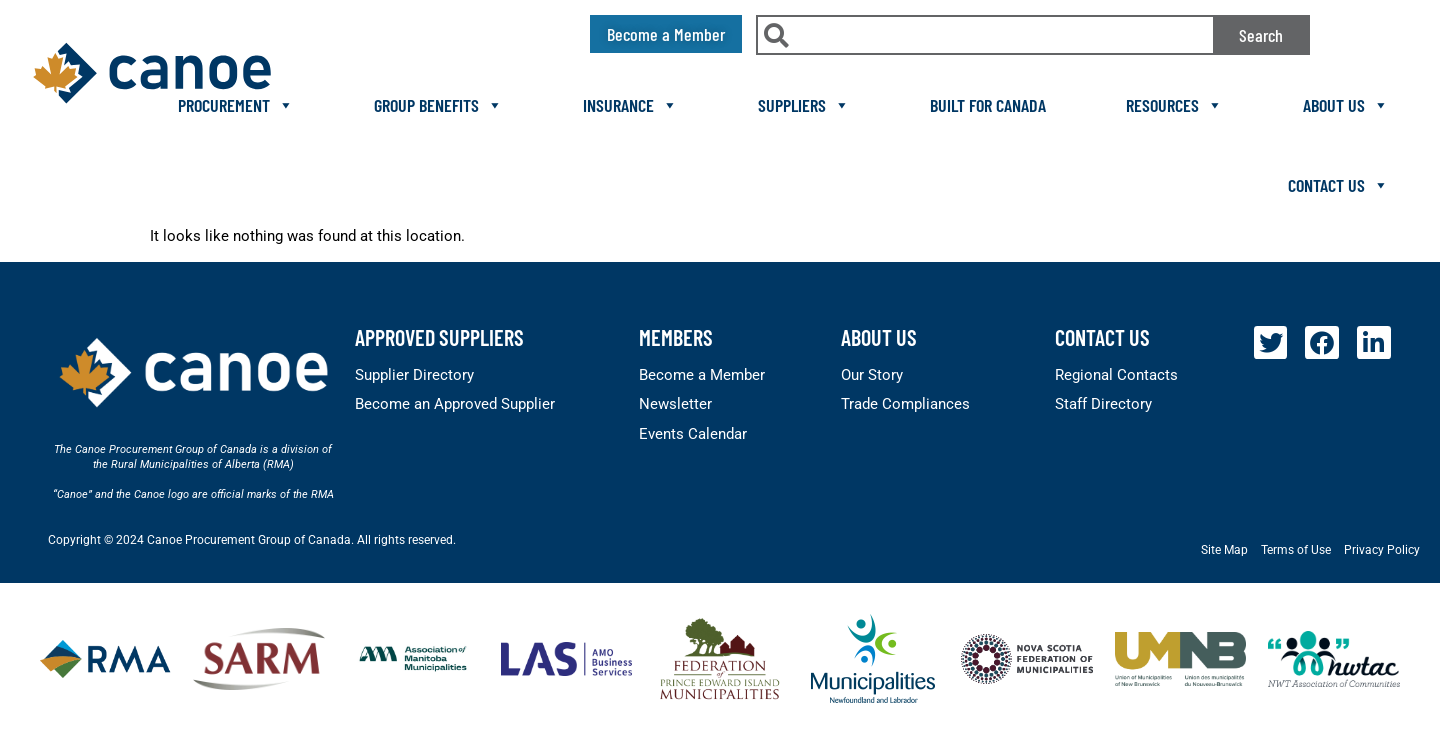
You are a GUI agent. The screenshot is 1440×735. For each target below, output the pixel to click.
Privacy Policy (1382, 550)
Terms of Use (1296, 550)
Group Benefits (438, 105)
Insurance (630, 105)
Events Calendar (693, 434)
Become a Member (702, 375)
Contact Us (1338, 185)
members (676, 337)
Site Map (1224, 550)
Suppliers (804, 105)
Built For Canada (988, 105)
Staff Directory (1103, 404)
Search (1261, 35)
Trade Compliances (905, 404)
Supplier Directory (414, 375)
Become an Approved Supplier (455, 404)
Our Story (872, 375)
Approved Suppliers (439, 337)
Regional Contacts (1116, 375)
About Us (1346, 105)
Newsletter (675, 404)
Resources (1174, 105)
